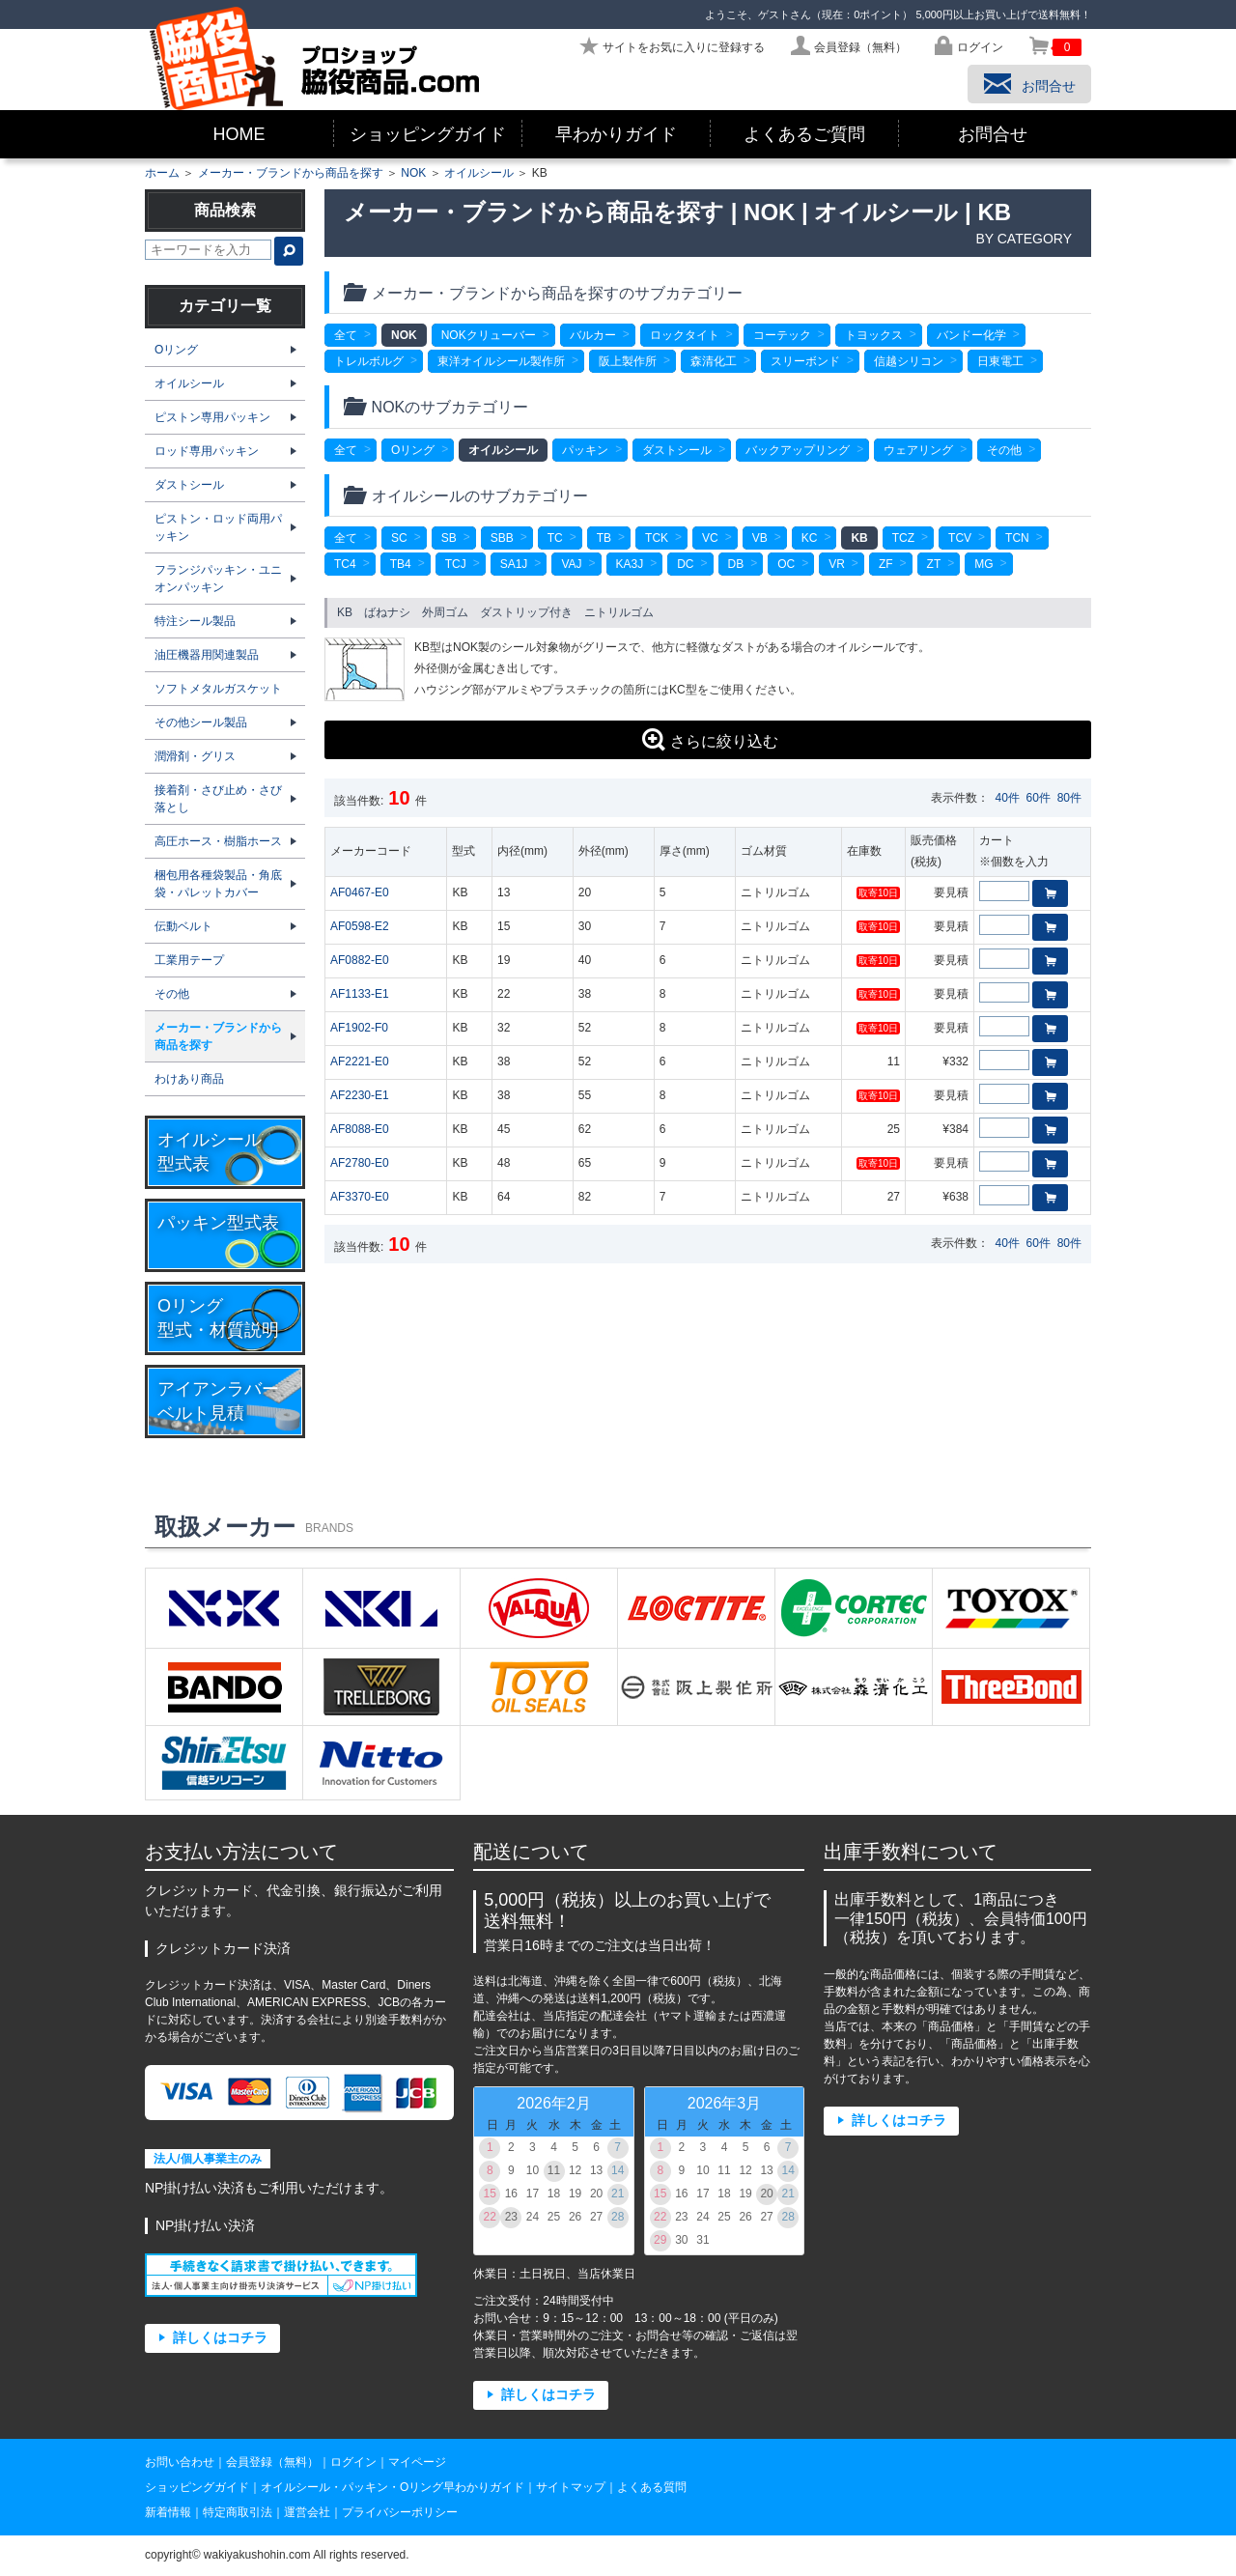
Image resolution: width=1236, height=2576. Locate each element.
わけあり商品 (189, 1079)
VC (710, 538)
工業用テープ (189, 960)
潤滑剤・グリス (195, 756)
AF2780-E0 (359, 1163)
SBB (502, 538)
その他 (1004, 450)
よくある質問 (652, 2487)
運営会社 (307, 2512)
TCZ (903, 538)
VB (760, 538)
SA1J (514, 564)
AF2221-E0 (359, 1061)
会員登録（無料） (272, 2462)
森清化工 (713, 361)
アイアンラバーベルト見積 (218, 1401)
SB (449, 538)
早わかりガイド (616, 134)
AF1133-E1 (359, 994)
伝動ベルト (183, 926)
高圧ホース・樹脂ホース (218, 841)
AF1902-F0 (359, 1027)
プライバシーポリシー (400, 2512)
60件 (1038, 798)
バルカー (593, 335)
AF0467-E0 (359, 892)
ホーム (162, 173)
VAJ (571, 564)
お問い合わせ (179, 2462)
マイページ (417, 2462)
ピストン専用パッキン (212, 417)
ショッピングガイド (428, 134)
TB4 (400, 564)
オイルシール (479, 173)
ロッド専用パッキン (206, 451)
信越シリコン (908, 361)
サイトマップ (570, 2487)
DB (736, 564)
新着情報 (168, 2512)
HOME (239, 134)
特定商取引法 (237, 2512)
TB (604, 538)
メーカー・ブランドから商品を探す (290, 173)
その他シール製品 (200, 722)
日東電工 (1000, 361)
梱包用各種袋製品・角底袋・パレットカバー (218, 883)
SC (399, 538)
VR (837, 564)
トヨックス (874, 335)
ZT (934, 564)
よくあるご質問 (804, 134)
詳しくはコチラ (220, 2338)
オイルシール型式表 (209, 1152)
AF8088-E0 (359, 1129)
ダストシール (677, 450)
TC (555, 538)
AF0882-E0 (359, 960)
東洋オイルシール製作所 (501, 361)
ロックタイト (684, 335)
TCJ (455, 564)
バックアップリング (797, 450)
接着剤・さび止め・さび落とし (218, 798)
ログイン (353, 2462)
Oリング (413, 450)
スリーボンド (805, 361)
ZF (886, 564)
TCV (959, 538)
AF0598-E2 (359, 926)
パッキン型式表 (218, 1222)
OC (786, 564)
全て (345, 335)
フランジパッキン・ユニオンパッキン (218, 578)
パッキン (585, 450)
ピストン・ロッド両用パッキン (218, 527)
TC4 (345, 564)
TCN (1017, 538)
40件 (1008, 798)
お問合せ (992, 134)
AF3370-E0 (359, 1196)
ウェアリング (918, 450)
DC (685, 564)
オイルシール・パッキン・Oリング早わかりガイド (392, 2487)
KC (809, 538)
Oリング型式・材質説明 (218, 1318)
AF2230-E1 (359, 1095)
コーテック (782, 335)
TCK (656, 538)
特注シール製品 (195, 621)
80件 (1069, 798)
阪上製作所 (628, 361)
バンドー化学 (971, 335)
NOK (413, 173)
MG (983, 564)
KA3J (630, 564)
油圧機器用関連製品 (206, 655)
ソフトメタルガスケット (218, 688)
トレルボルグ (369, 361)
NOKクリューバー (488, 335)
